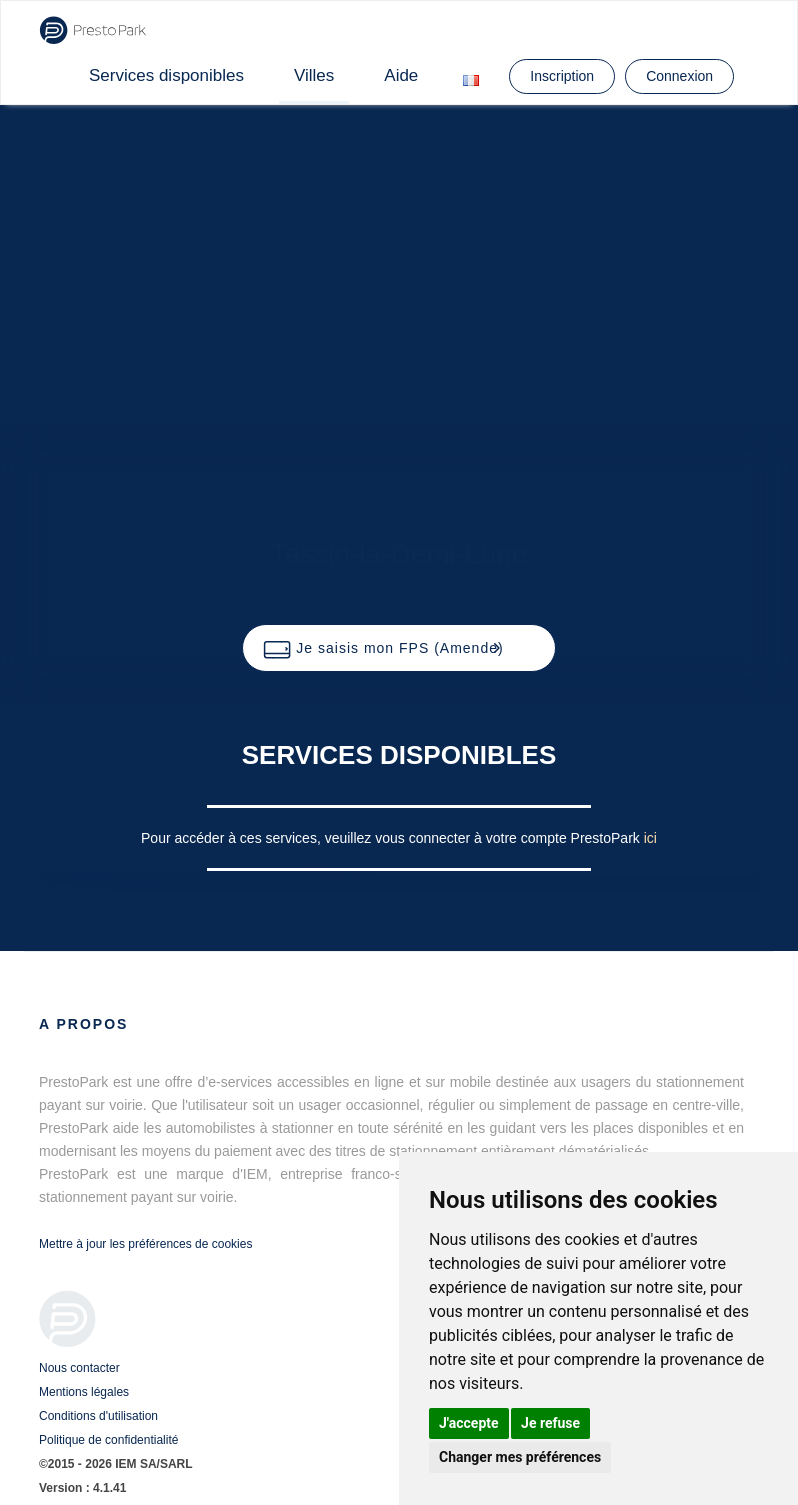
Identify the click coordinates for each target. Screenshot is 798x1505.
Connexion (679, 76)
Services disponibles (166, 75)
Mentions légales (84, 1392)
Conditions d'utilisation (98, 1416)
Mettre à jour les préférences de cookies (145, 1244)
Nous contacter (79, 1368)
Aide (401, 75)
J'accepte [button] (469, 1423)
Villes (314, 75)
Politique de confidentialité (108, 1440)
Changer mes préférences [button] (520, 1457)
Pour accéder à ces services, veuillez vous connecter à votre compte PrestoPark (392, 838)
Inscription (562, 76)
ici (650, 838)
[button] (398, 648)
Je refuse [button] (550, 1423)
